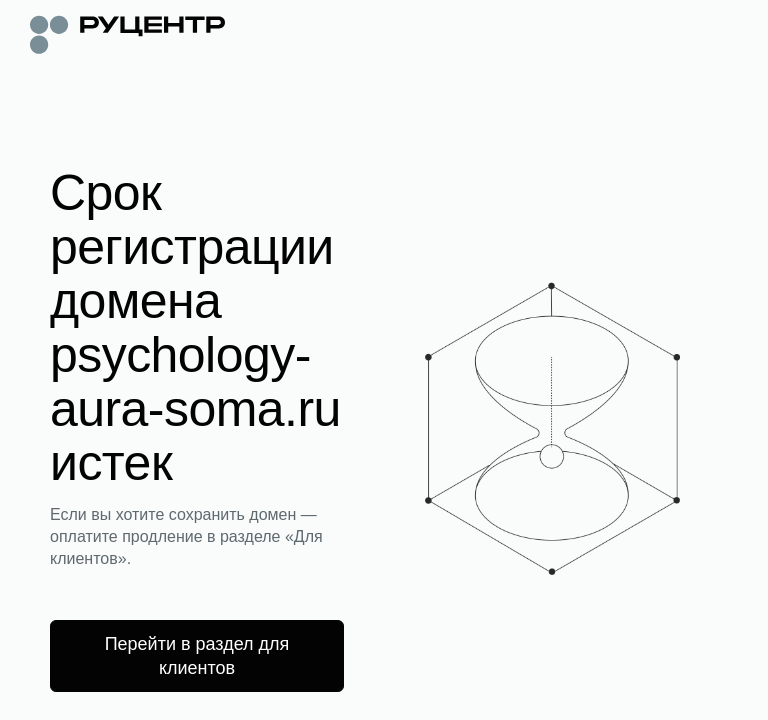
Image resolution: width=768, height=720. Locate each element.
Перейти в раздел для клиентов (197, 656)
